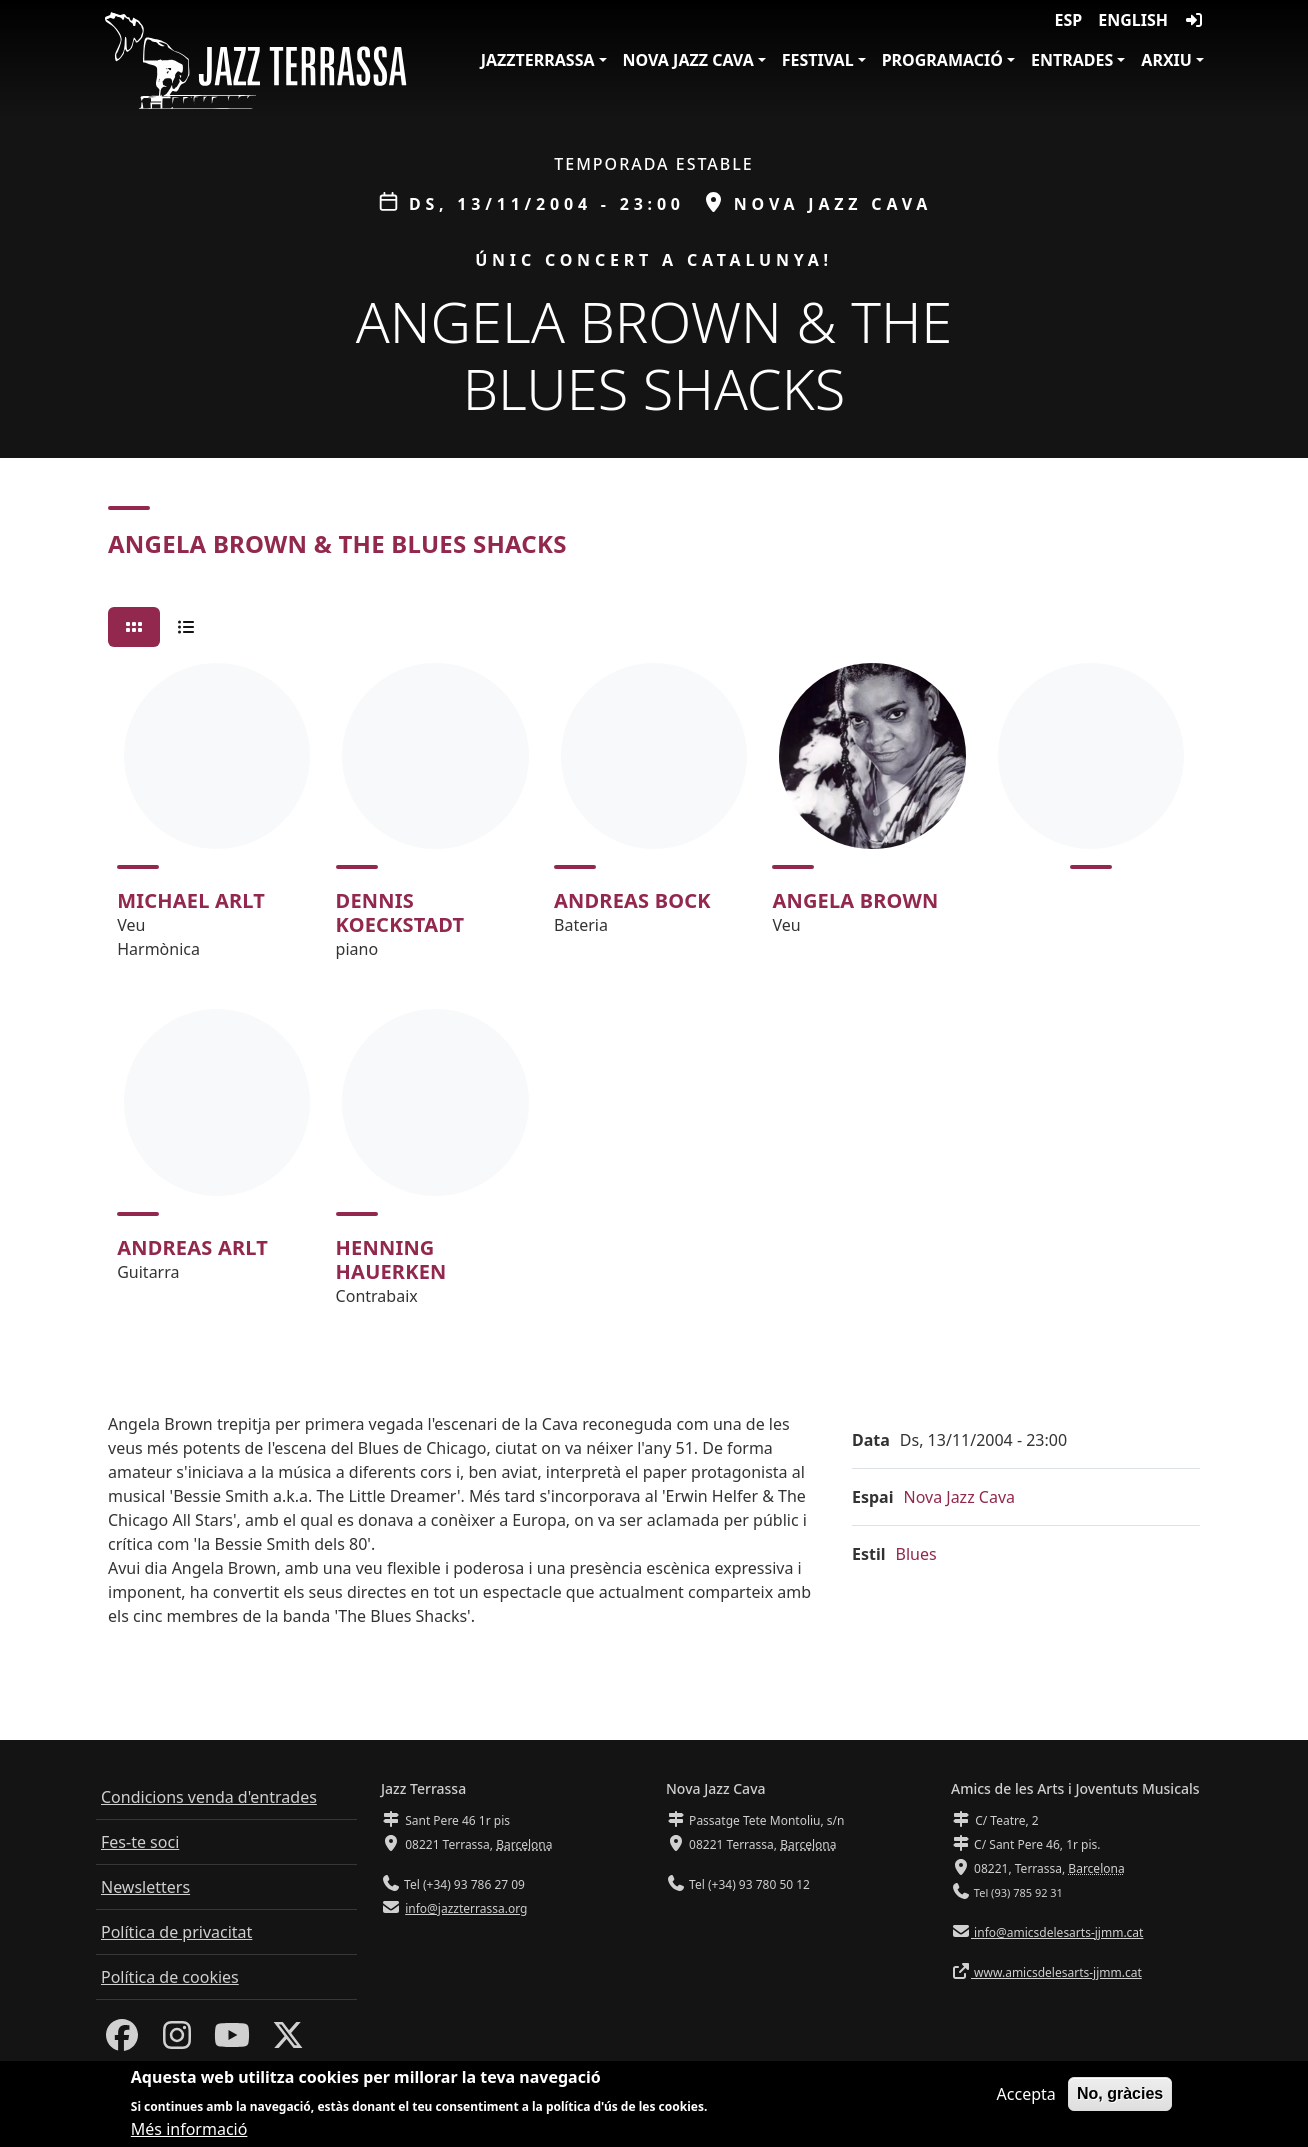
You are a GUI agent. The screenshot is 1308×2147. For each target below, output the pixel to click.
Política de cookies (170, 1977)
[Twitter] (288, 2041)
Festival (818, 60)
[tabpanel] (654, 993)
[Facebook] (122, 2041)
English (1133, 20)
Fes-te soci (140, 1842)
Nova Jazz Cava (688, 60)
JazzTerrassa (538, 60)
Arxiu (1166, 60)
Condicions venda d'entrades (209, 1797)
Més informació (189, 2129)
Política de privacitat (176, 1932)
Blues (916, 1554)
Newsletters (145, 1887)
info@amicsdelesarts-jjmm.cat (1057, 1932)
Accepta (1026, 2094)
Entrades (1072, 60)
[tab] (134, 627)
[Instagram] (177, 2041)
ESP (1069, 20)
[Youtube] (232, 2041)
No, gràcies (1120, 2093)
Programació (942, 60)
